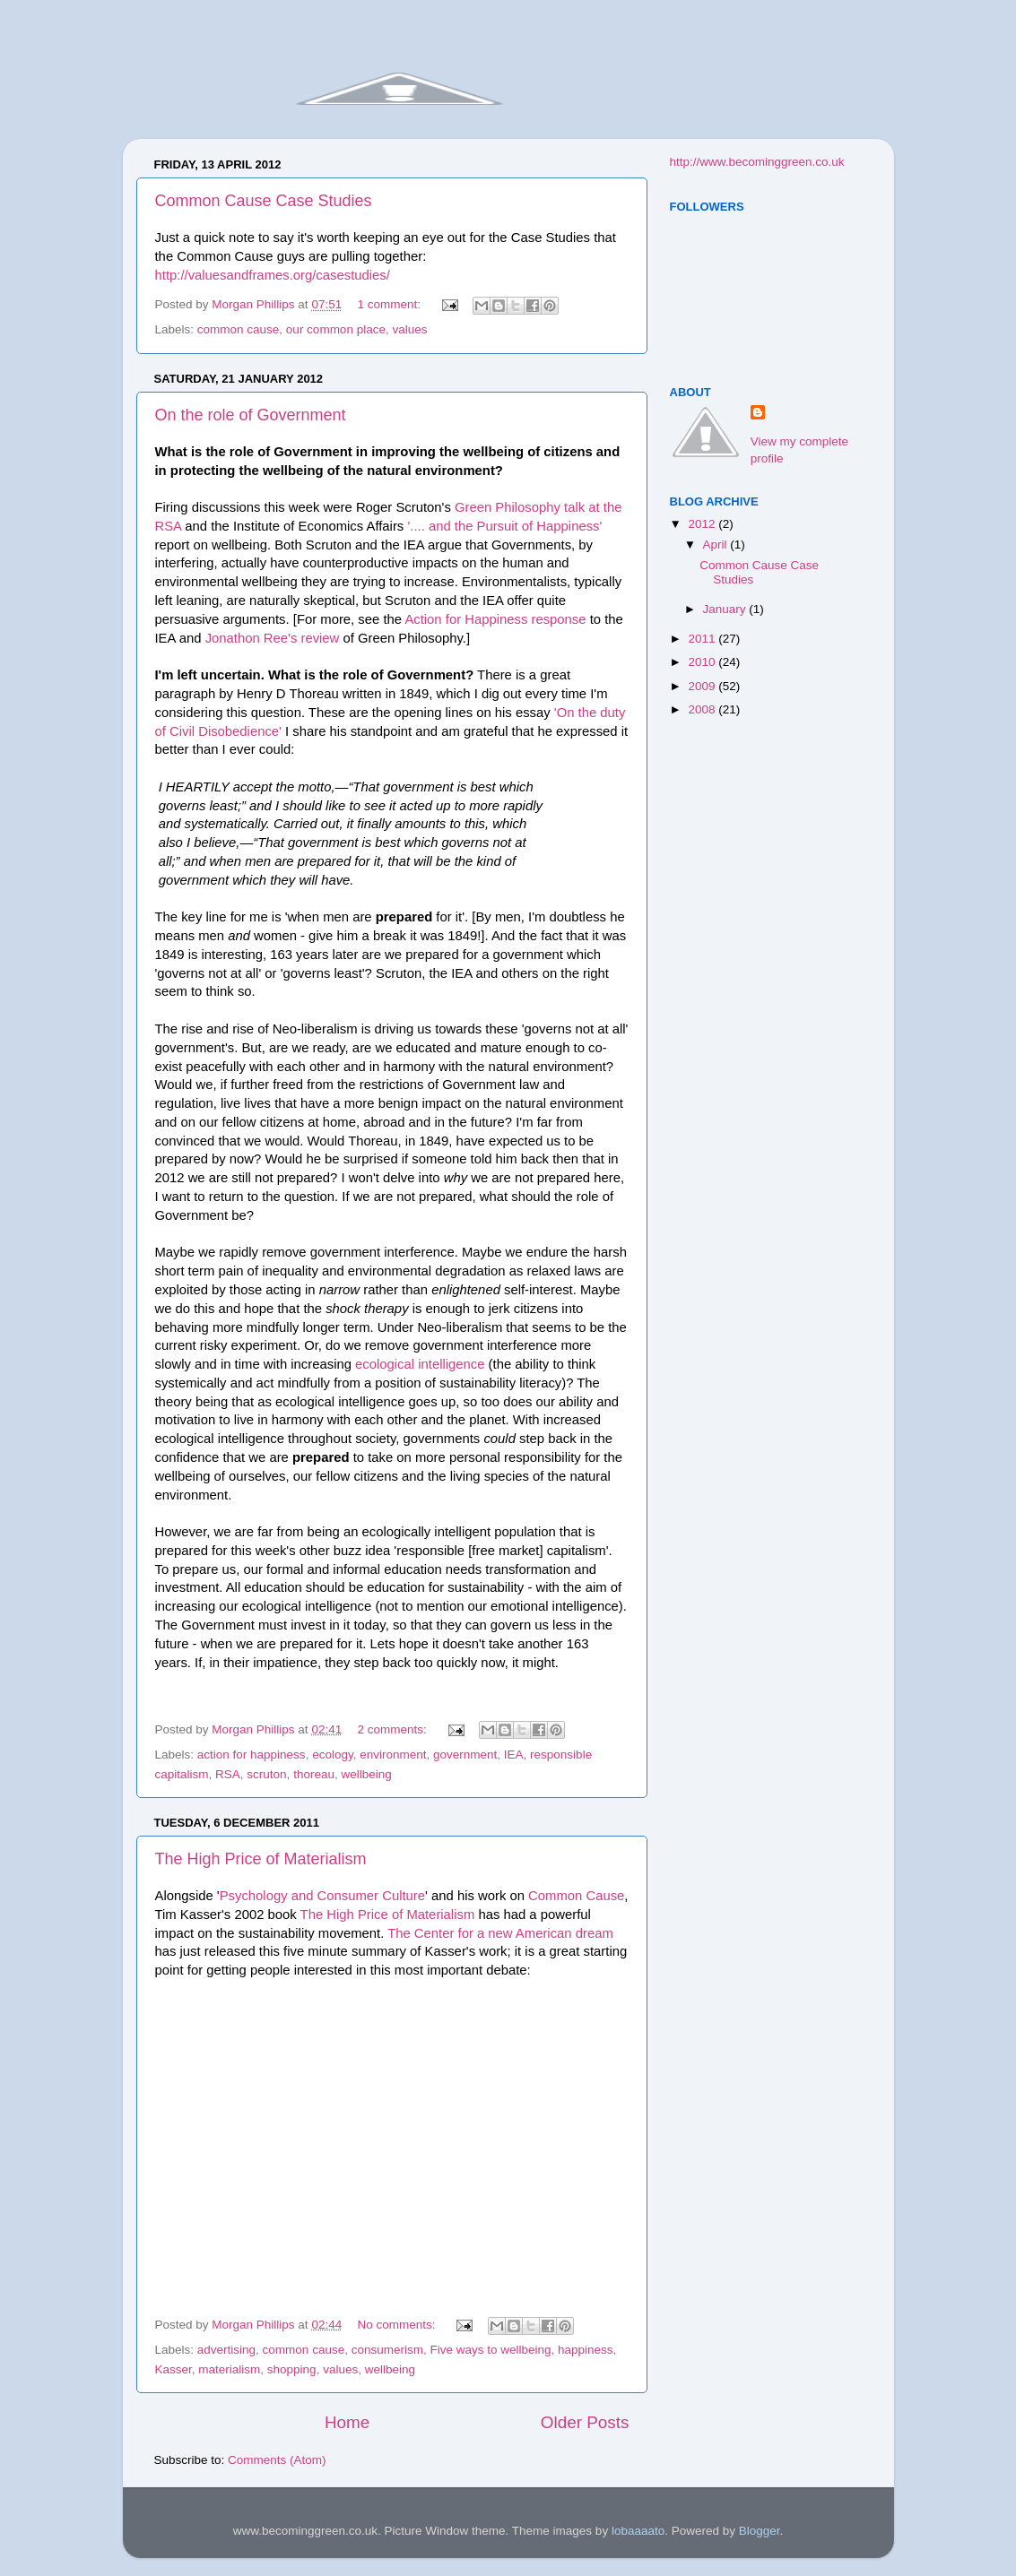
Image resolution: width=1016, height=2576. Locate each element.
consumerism (387, 2349)
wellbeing (366, 1774)
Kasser (173, 2369)
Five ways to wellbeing (490, 2349)
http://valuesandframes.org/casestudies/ (272, 275)
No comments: (398, 2324)
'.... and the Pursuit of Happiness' (504, 526)
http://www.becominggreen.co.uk (757, 162)
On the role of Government (250, 415)
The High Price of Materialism (261, 1859)
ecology (332, 1754)
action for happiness (251, 1754)
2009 (703, 686)
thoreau (313, 1774)
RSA (227, 1774)
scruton (266, 1774)
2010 (703, 662)
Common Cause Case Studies (263, 201)
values (409, 329)
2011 (703, 638)
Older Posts (585, 2422)
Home (347, 2422)
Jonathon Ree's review (272, 638)
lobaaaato (638, 2530)
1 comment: (390, 304)
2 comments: (393, 1729)
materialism (229, 2369)
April (717, 544)
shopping (292, 2369)
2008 (703, 709)
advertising (226, 2349)
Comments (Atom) (277, 2460)
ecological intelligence (419, 1364)
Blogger (759, 2530)
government (465, 1754)
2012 (703, 524)
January (726, 609)
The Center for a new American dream (500, 1933)
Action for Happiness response (495, 619)
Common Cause (576, 1896)
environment (393, 1754)
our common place (336, 329)
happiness (585, 2349)
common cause (238, 329)
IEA (514, 1754)
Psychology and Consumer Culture (322, 1896)
